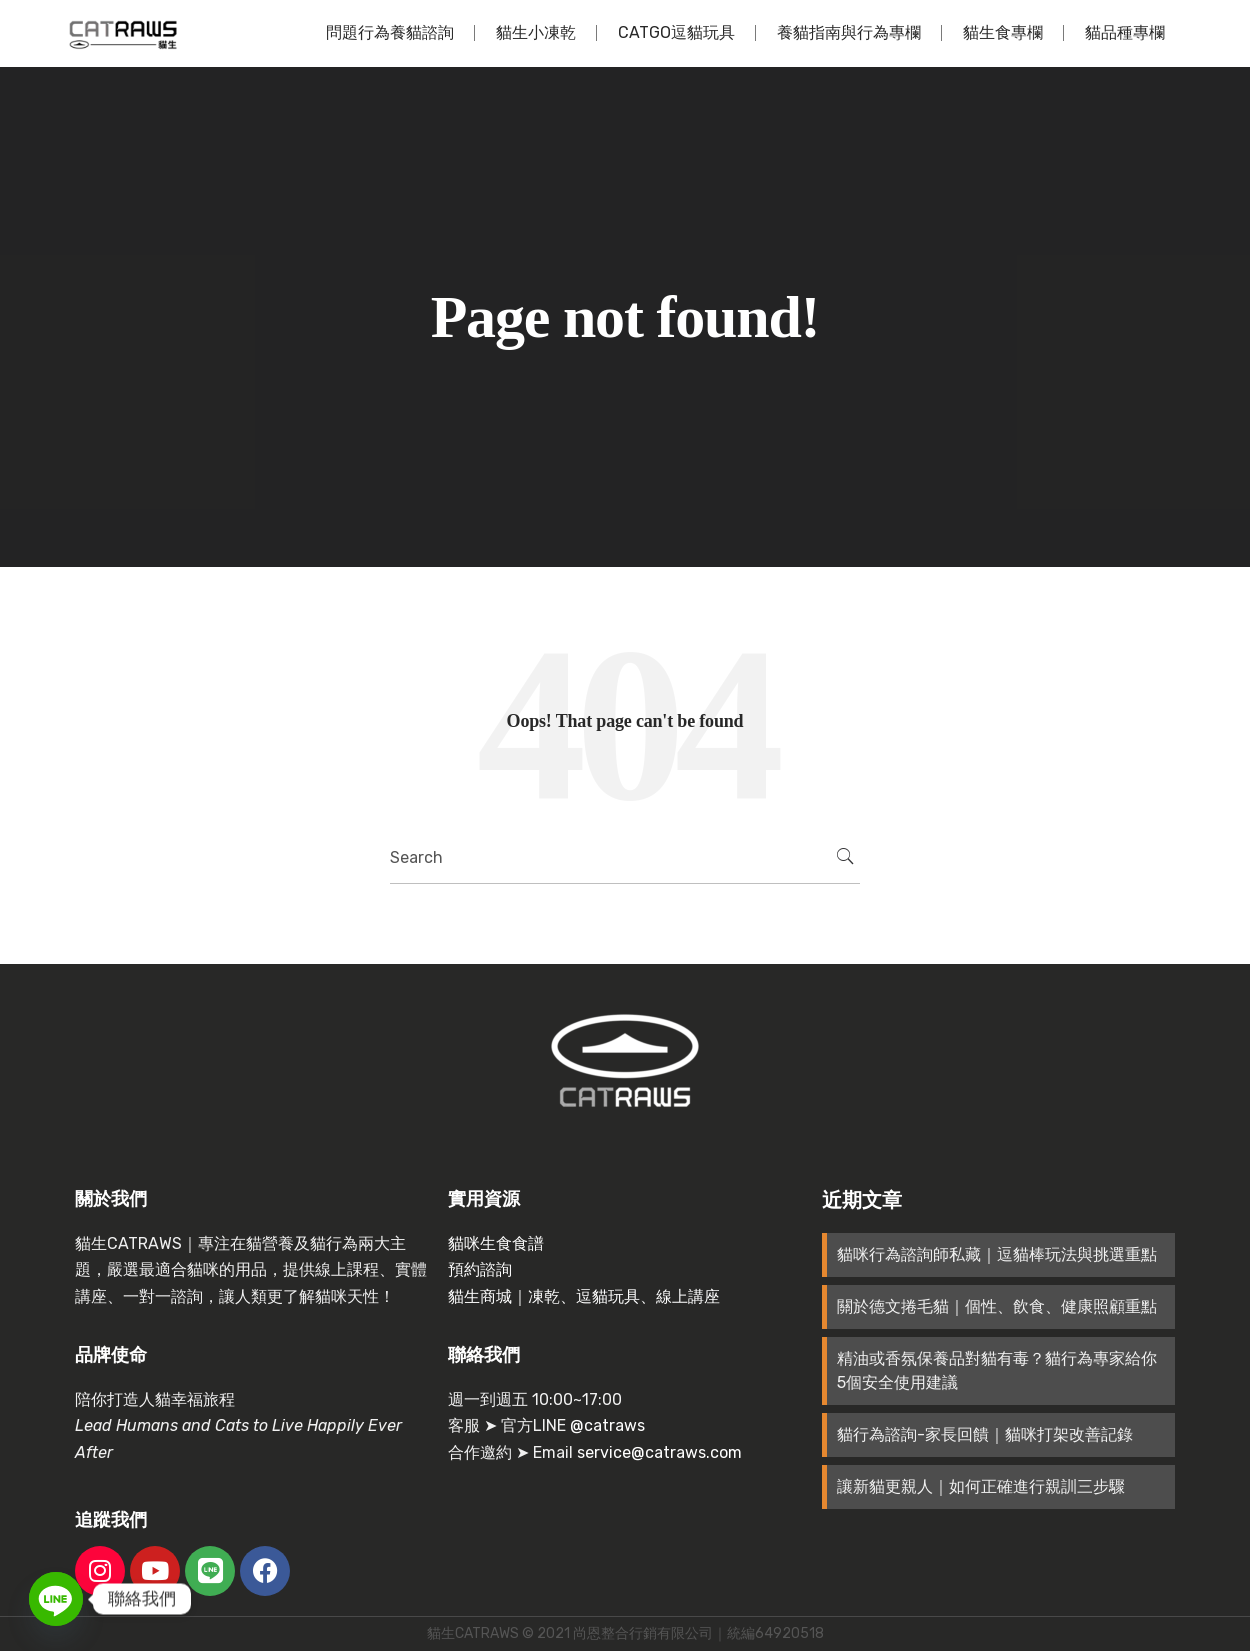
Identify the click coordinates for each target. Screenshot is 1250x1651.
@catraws (607, 1425)
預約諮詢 (480, 1269)
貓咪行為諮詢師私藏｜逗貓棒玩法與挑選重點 (997, 1254)
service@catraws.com (659, 1452)
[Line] (56, 1599)
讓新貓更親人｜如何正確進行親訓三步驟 (981, 1486)
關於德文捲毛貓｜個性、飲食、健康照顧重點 (997, 1306)
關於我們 (111, 1199)
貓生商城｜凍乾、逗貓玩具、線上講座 (584, 1296)
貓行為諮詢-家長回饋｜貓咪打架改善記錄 (985, 1434)
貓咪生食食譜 (496, 1243)
